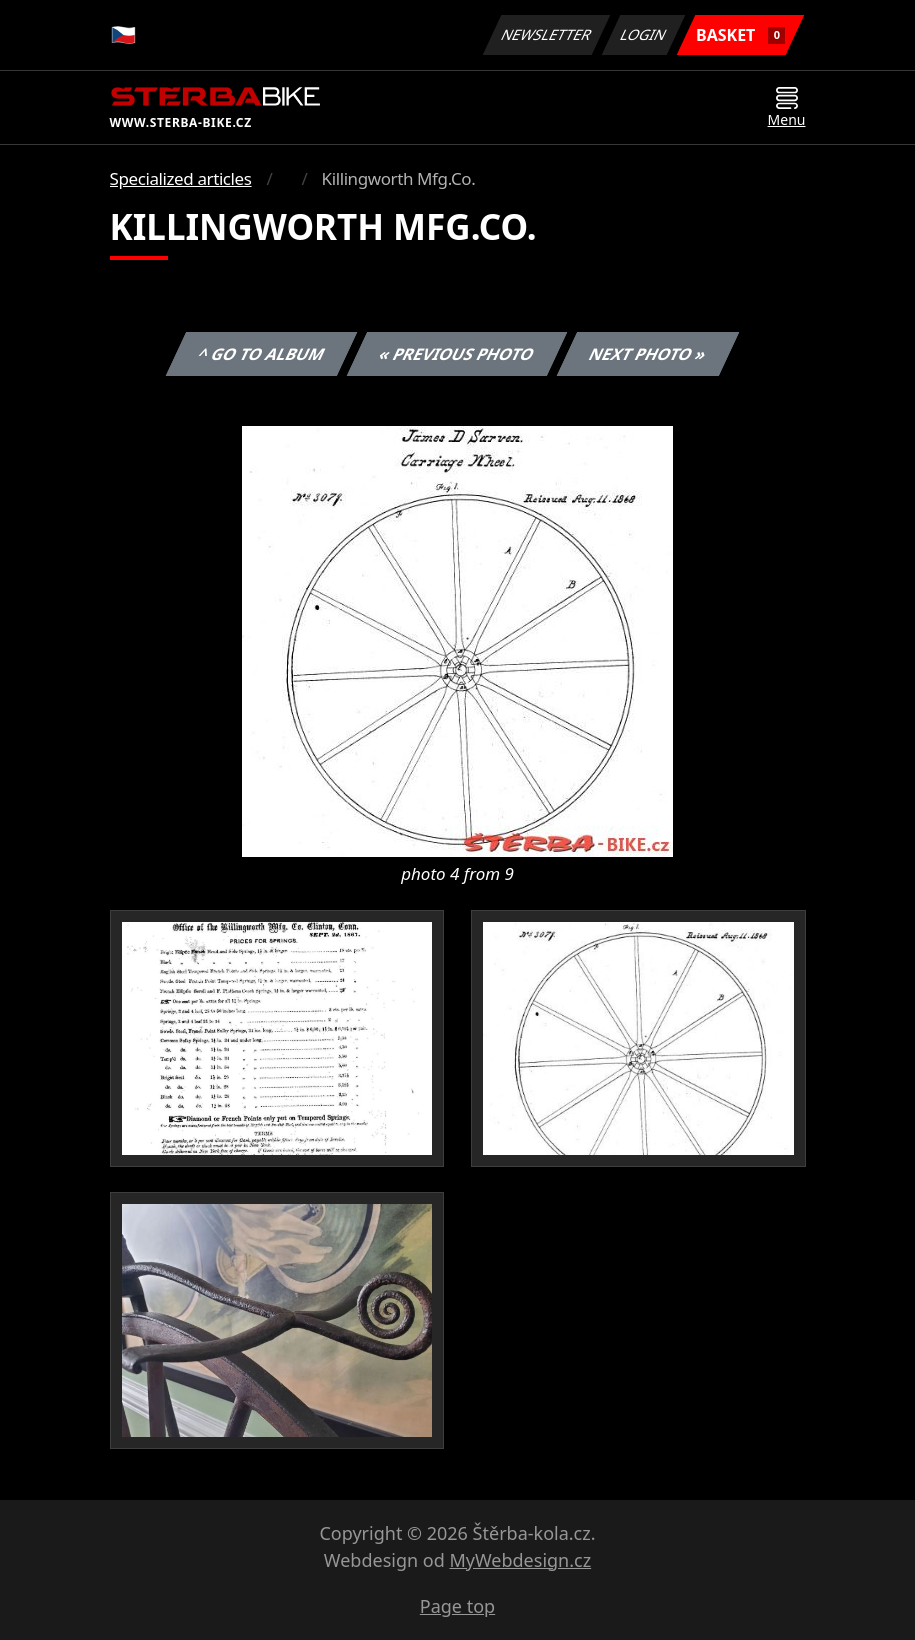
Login (644, 34)
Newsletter (547, 34)
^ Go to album (262, 354)
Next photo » (648, 354)
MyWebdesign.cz (520, 1560)
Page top (457, 1606)
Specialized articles (181, 178)
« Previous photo (457, 354)
